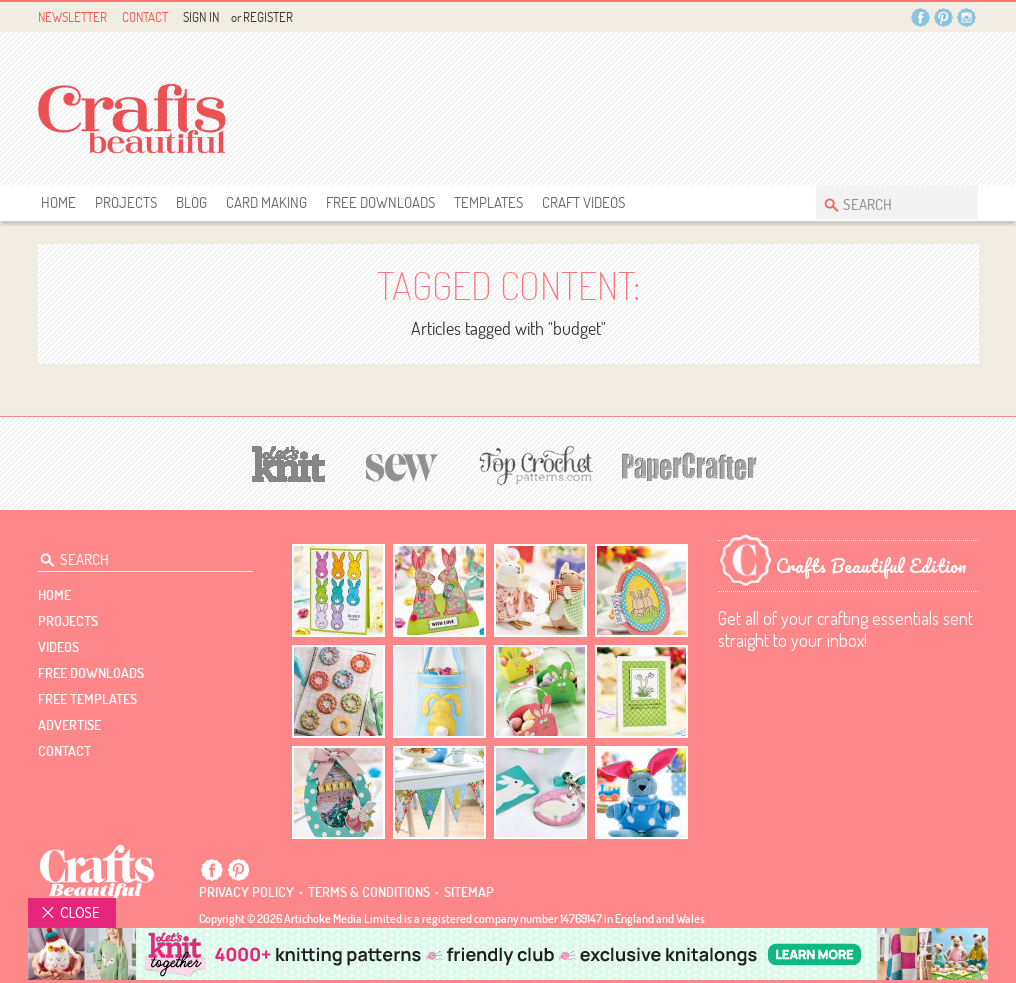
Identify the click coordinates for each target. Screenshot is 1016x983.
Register (268, 17)
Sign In (201, 17)
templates (488, 202)
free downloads (380, 202)
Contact (145, 17)
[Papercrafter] (689, 464)
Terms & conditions (369, 892)
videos (58, 647)
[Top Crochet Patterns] (533, 465)
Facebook (920, 17)
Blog (191, 202)
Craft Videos (583, 202)
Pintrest (943, 17)
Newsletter (72, 17)
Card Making (266, 202)
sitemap (469, 892)
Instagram (966, 17)
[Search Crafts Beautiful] (887, 202)
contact (64, 751)
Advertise (69, 725)
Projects (126, 202)
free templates (87, 699)
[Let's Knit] (289, 461)
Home (58, 202)
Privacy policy (246, 892)
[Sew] (402, 464)
